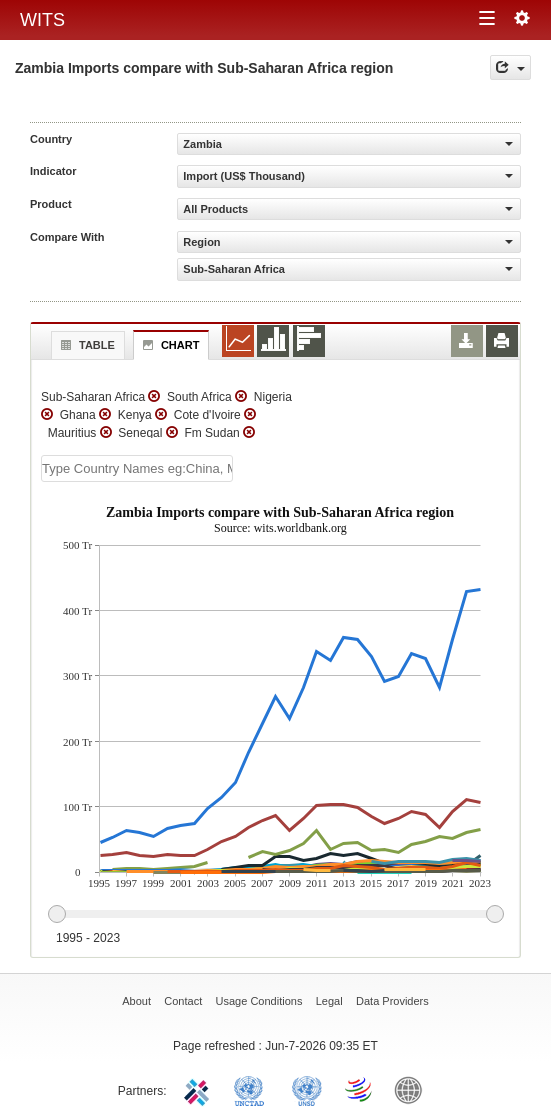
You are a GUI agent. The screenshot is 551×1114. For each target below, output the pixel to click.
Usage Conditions (259, 1001)
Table (85, 345)
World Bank (413, 1089)
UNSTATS (307, 1089)
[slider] (275, 915)
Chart (169, 345)
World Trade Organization (360, 1089)
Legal (329, 1001)
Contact (183, 1001)
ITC (200, 1089)
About (136, 1001)
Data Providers (392, 1001)
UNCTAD (253, 1089)
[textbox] (137, 468)
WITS (42, 20)
